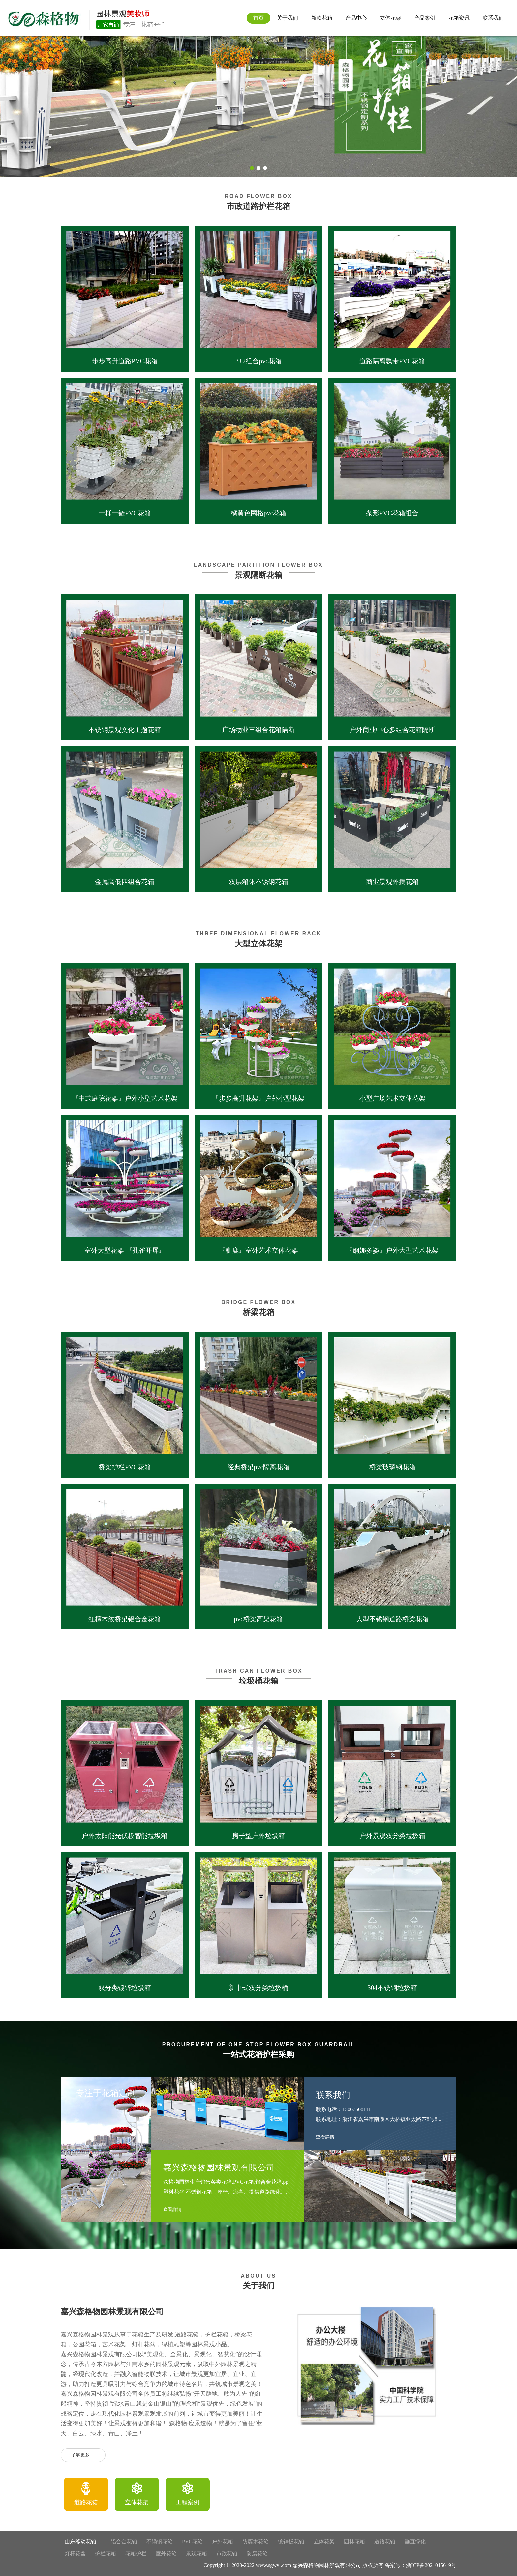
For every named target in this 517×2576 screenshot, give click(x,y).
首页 (258, 18)
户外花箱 (222, 2541)
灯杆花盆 (75, 2553)
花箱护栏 (135, 2553)
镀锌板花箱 (291, 2541)
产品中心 (356, 18)
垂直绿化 (415, 2541)
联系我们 (493, 18)
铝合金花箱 (124, 2541)
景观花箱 (196, 2553)
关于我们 (287, 18)
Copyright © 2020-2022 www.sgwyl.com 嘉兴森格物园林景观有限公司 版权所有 (293, 2565)
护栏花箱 (105, 2553)
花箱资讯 (459, 18)
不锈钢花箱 (159, 2541)
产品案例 (424, 18)
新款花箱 (321, 18)
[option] (86, 2494)
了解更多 (83, 2455)
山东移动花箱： (83, 2541)
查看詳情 (175, 2209)
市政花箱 (226, 2553)
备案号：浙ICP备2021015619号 (420, 2565)
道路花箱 (384, 2541)
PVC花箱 (192, 2541)
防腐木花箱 (255, 2541)
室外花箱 (166, 2553)
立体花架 (390, 18)
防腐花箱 (257, 2553)
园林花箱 (354, 2541)
